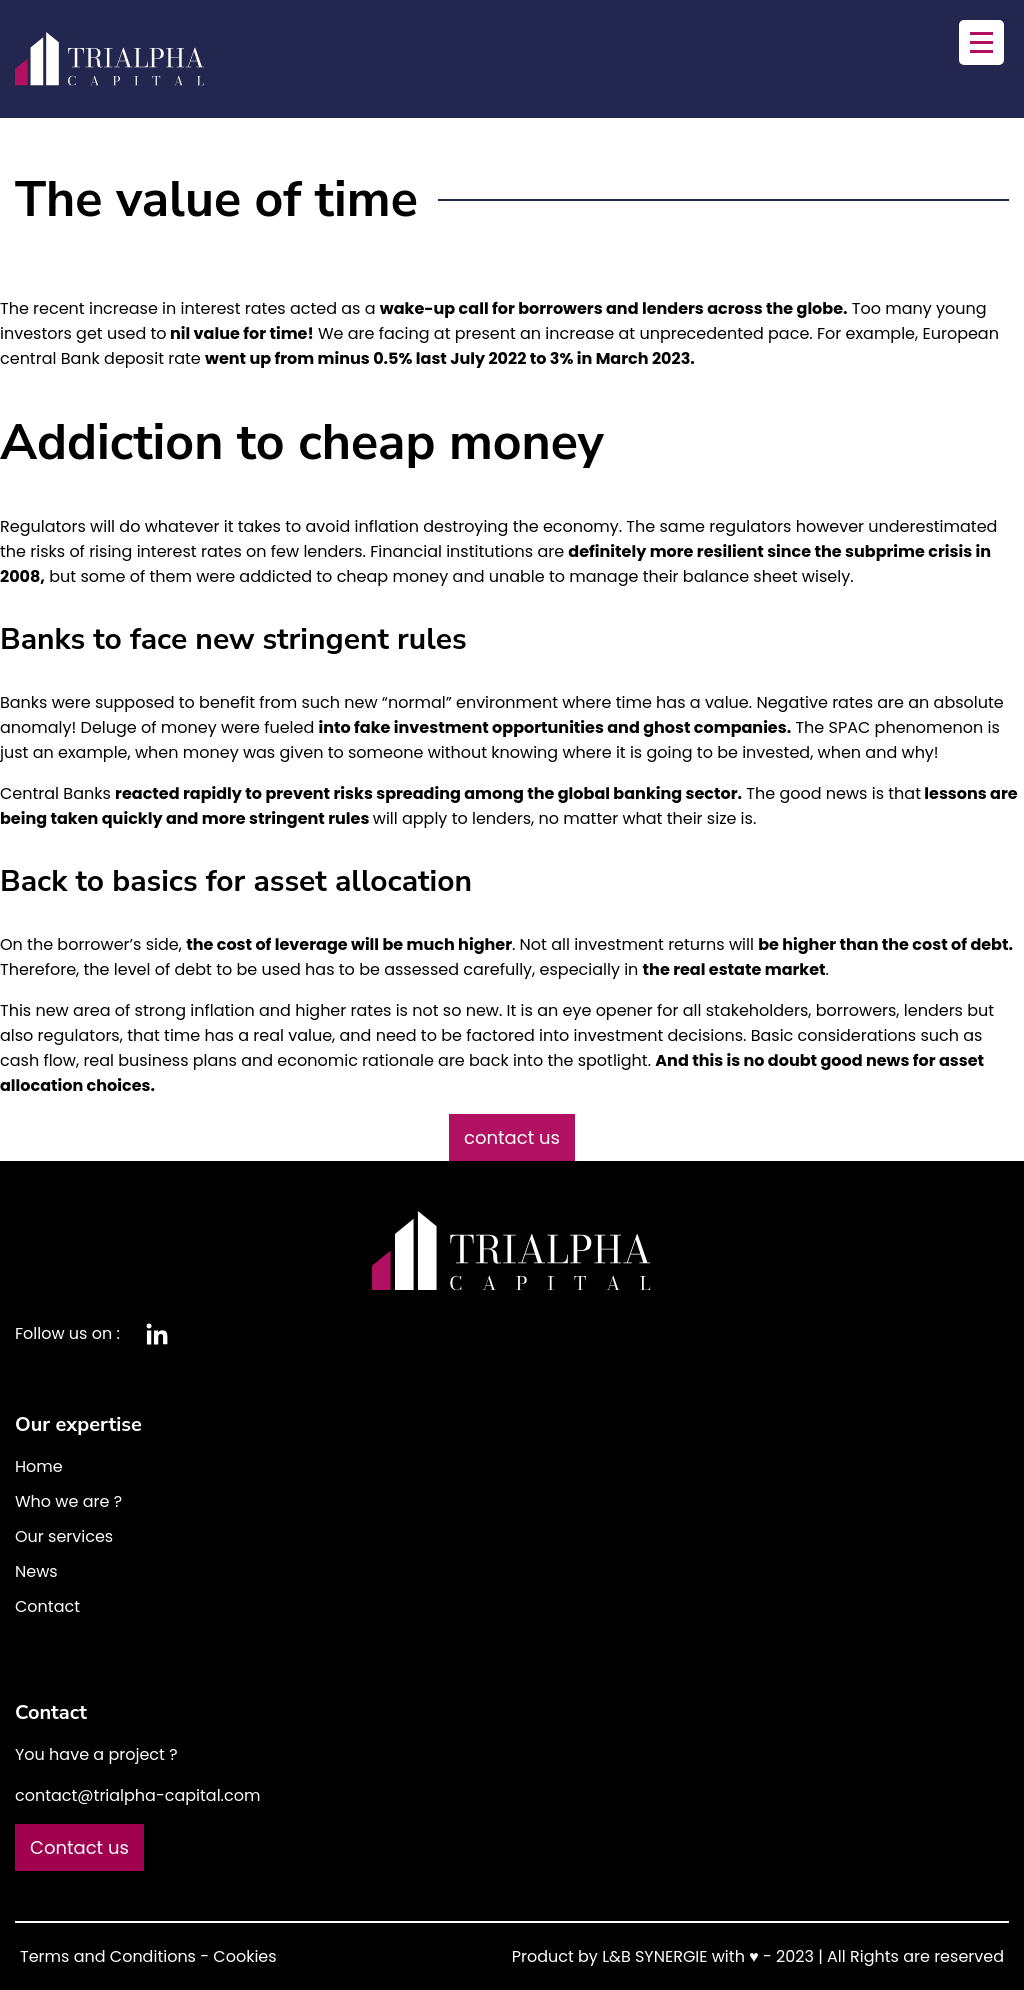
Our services (64, 1536)
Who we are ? (68, 1501)
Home (39, 1466)
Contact (47, 1606)
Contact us (79, 1847)
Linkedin (157, 1334)
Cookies (244, 1956)
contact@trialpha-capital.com (137, 1795)
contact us (512, 1137)
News (36, 1571)
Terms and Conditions (108, 1956)
